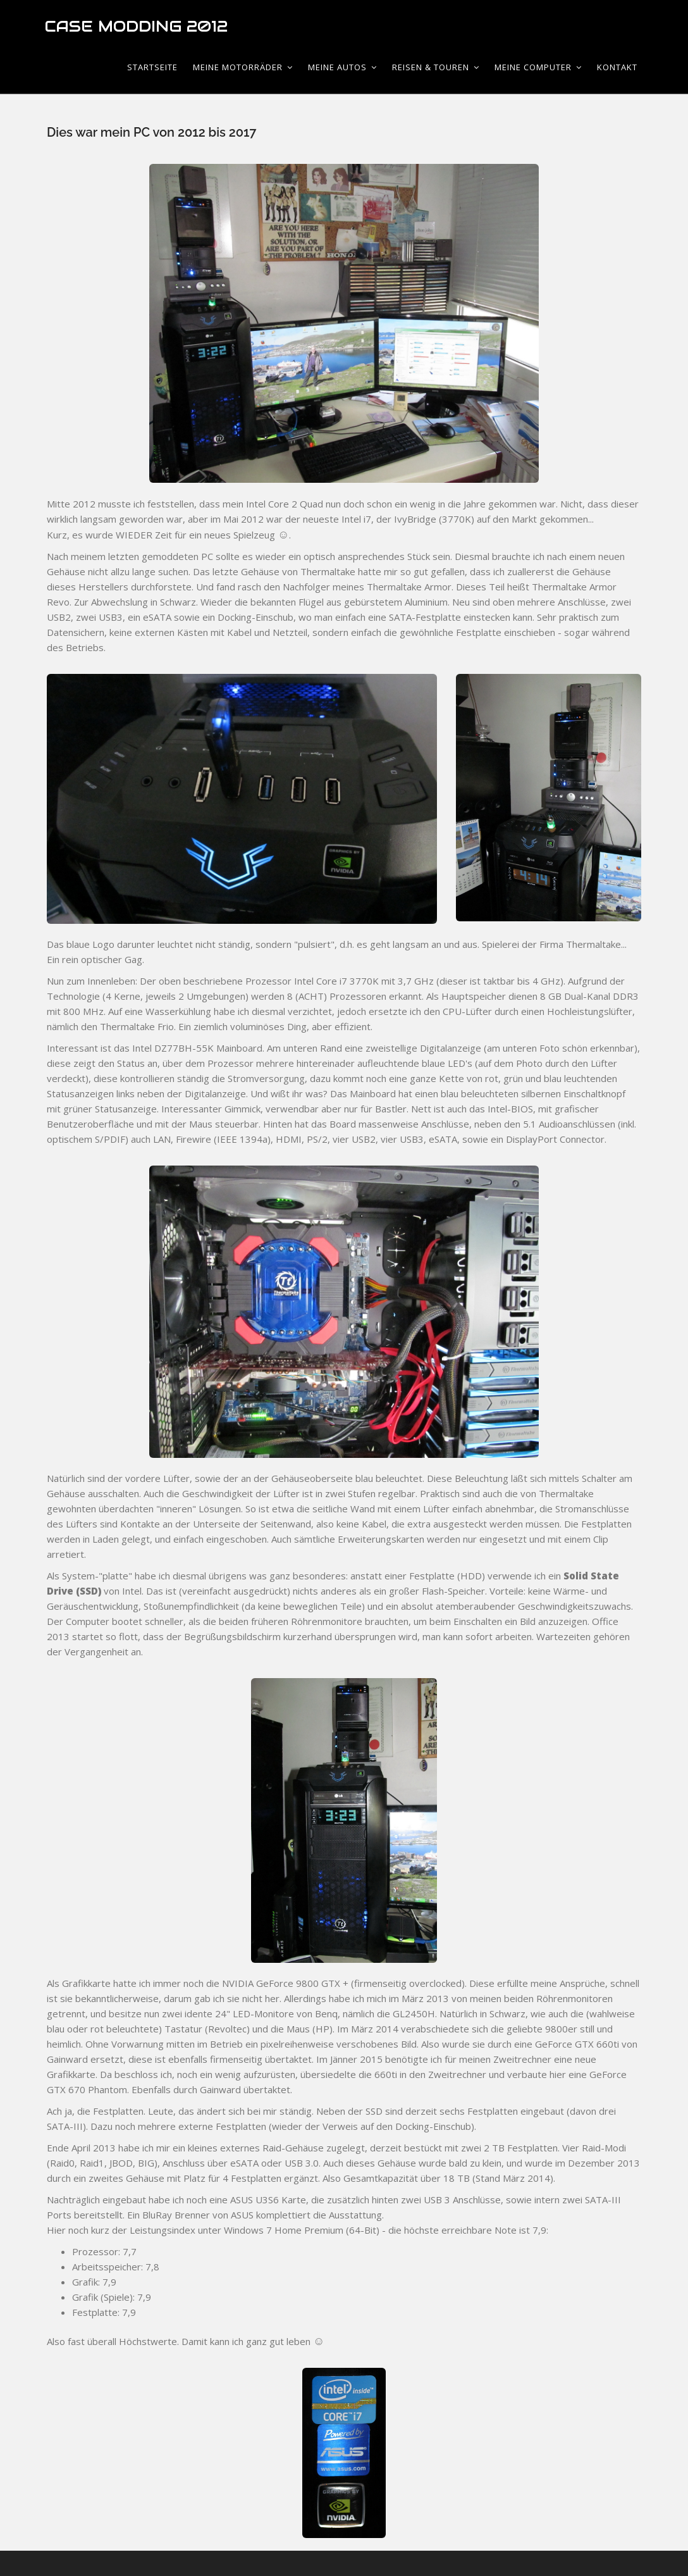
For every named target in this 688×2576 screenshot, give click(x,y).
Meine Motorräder (243, 67)
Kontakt (617, 67)
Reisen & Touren (435, 67)
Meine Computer (538, 67)
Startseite (152, 67)
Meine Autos (342, 67)
